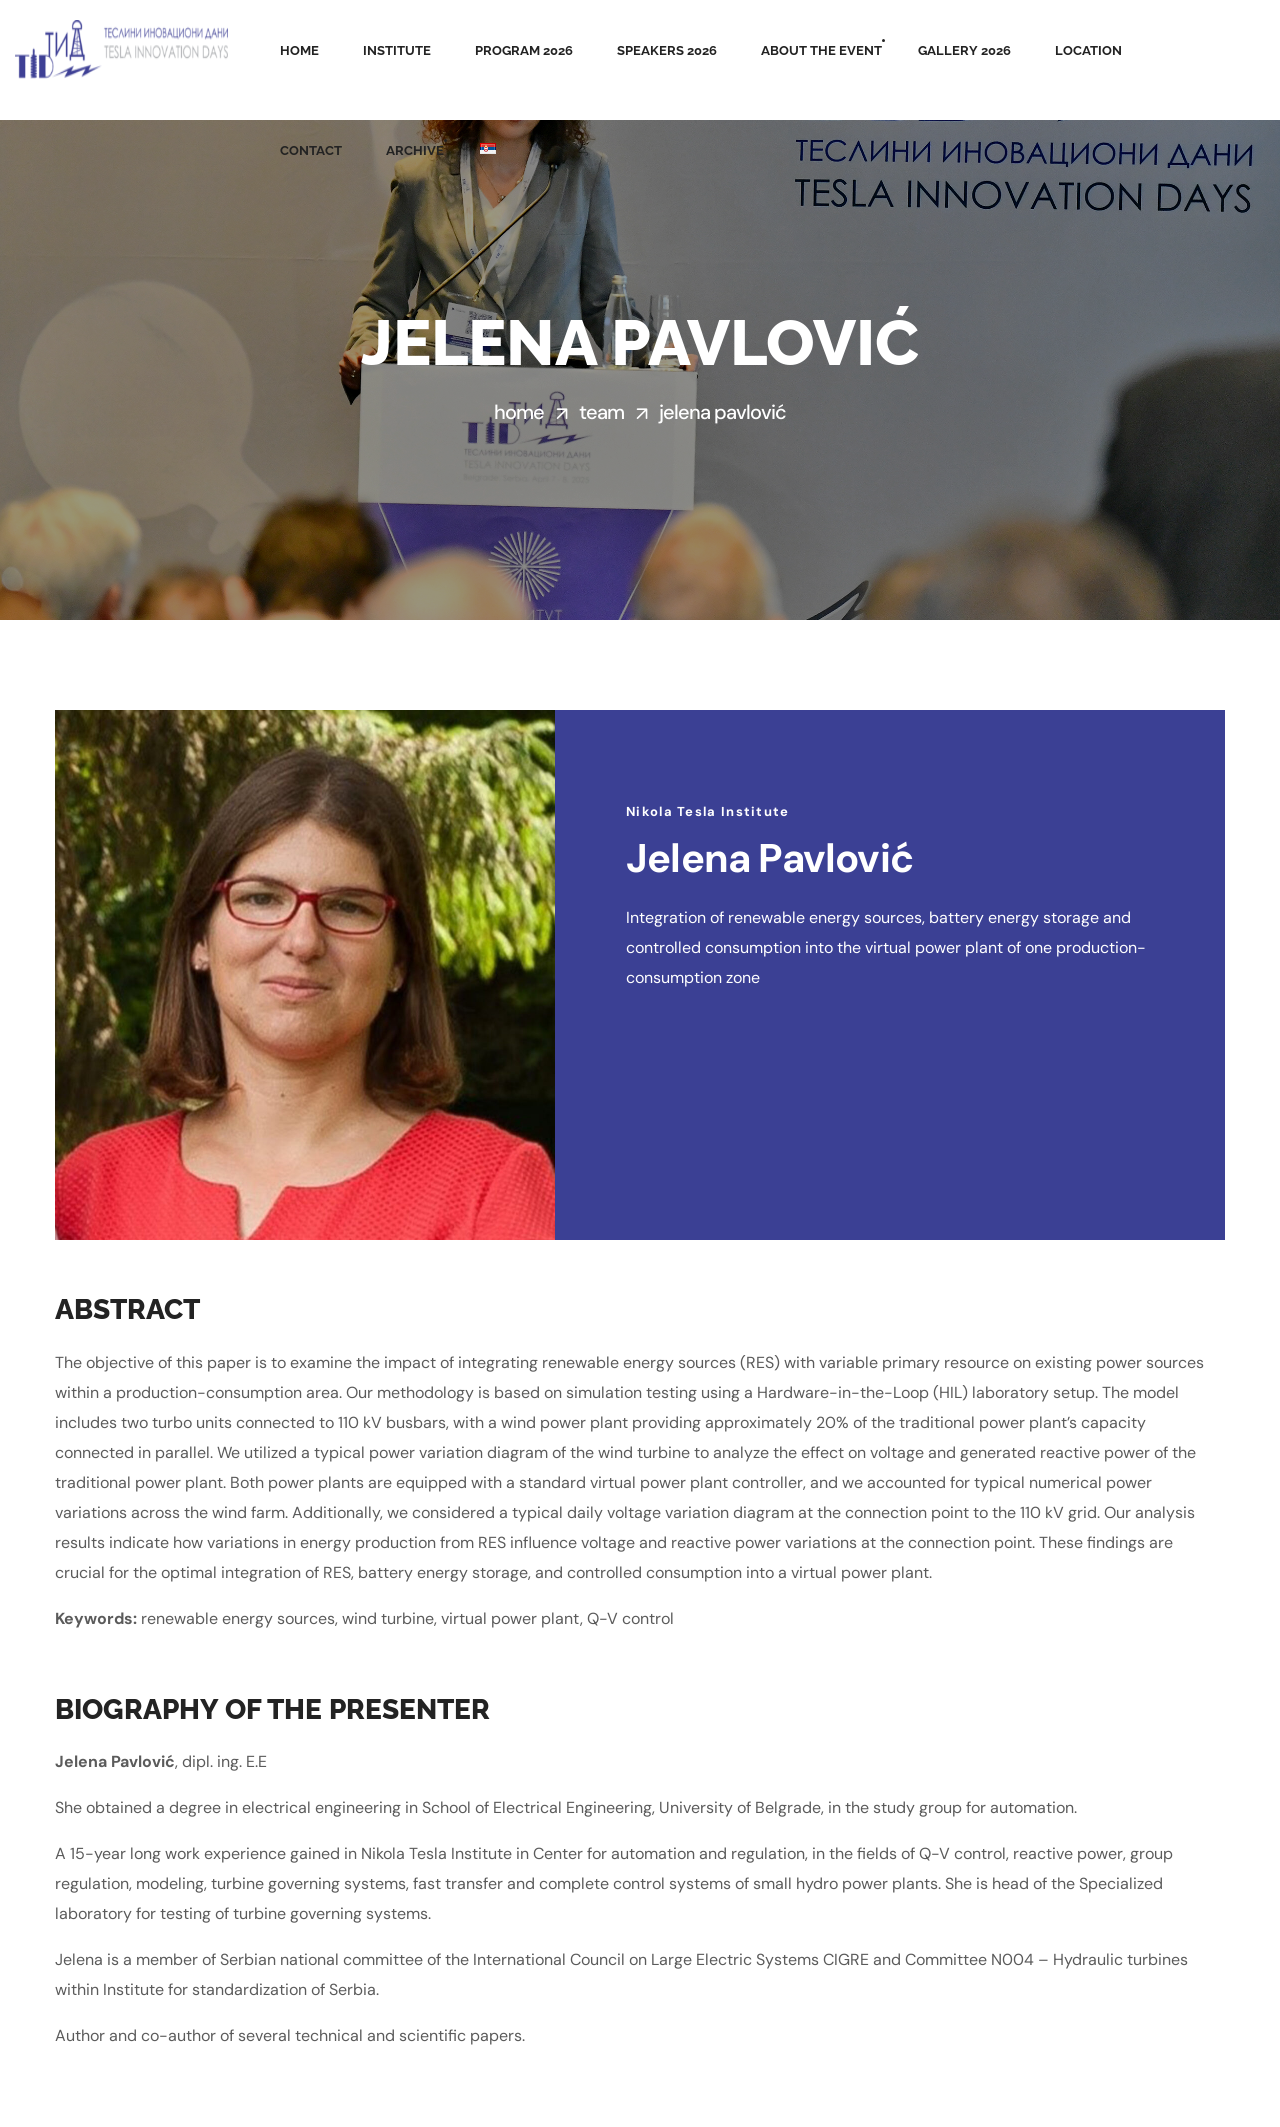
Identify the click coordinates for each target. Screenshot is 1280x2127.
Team (601, 412)
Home (519, 412)
